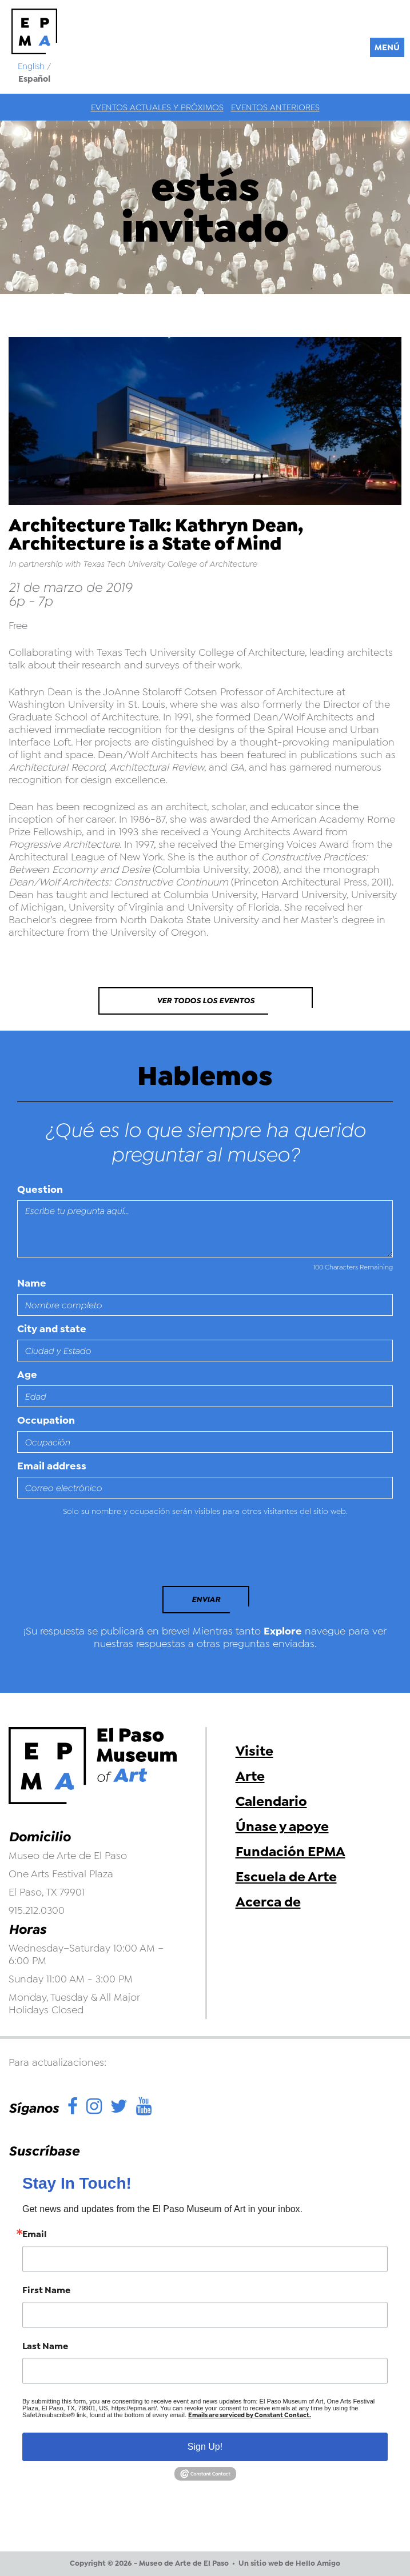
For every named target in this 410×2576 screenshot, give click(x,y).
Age (27, 1374)
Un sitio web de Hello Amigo (289, 2563)
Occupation (46, 1420)
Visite (254, 1751)
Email (34, 2234)
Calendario (271, 1801)
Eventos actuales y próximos (157, 107)
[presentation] (95, 1554)
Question (40, 1189)
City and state (51, 1329)
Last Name (45, 2346)
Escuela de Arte (286, 1876)
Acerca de (268, 1901)
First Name (46, 2290)
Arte (250, 1776)
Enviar (206, 1599)
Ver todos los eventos (205, 1000)
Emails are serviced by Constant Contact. (249, 2415)
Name (31, 1283)
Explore (283, 1631)
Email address (51, 1466)
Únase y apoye (282, 1826)
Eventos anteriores (275, 107)
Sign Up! (205, 2446)
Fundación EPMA (290, 1851)
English (31, 66)
